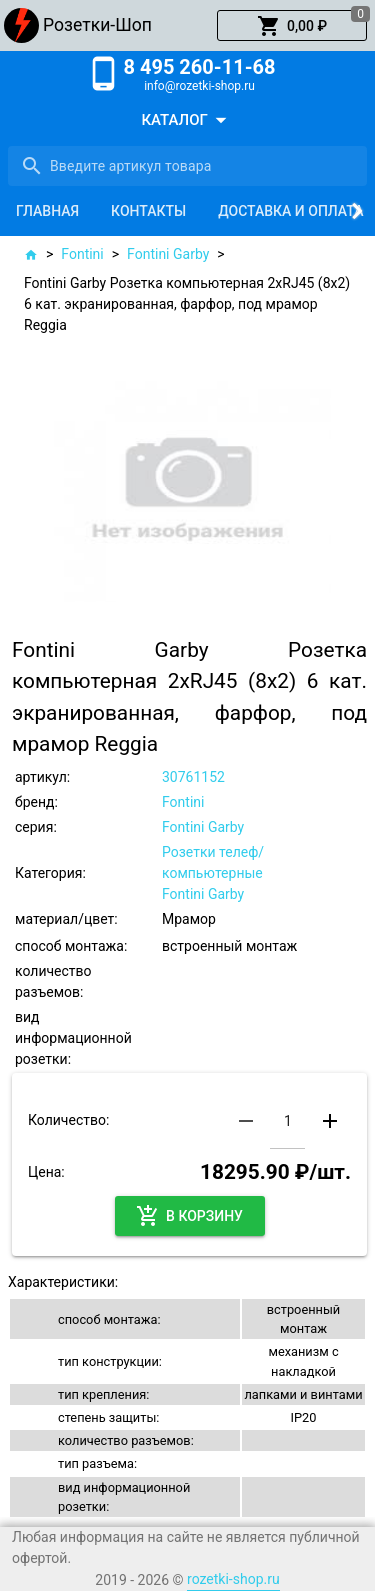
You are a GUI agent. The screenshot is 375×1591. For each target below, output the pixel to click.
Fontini (82, 254)
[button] (292, 26)
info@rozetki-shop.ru (199, 86)
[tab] (47, 211)
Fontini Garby (168, 254)
